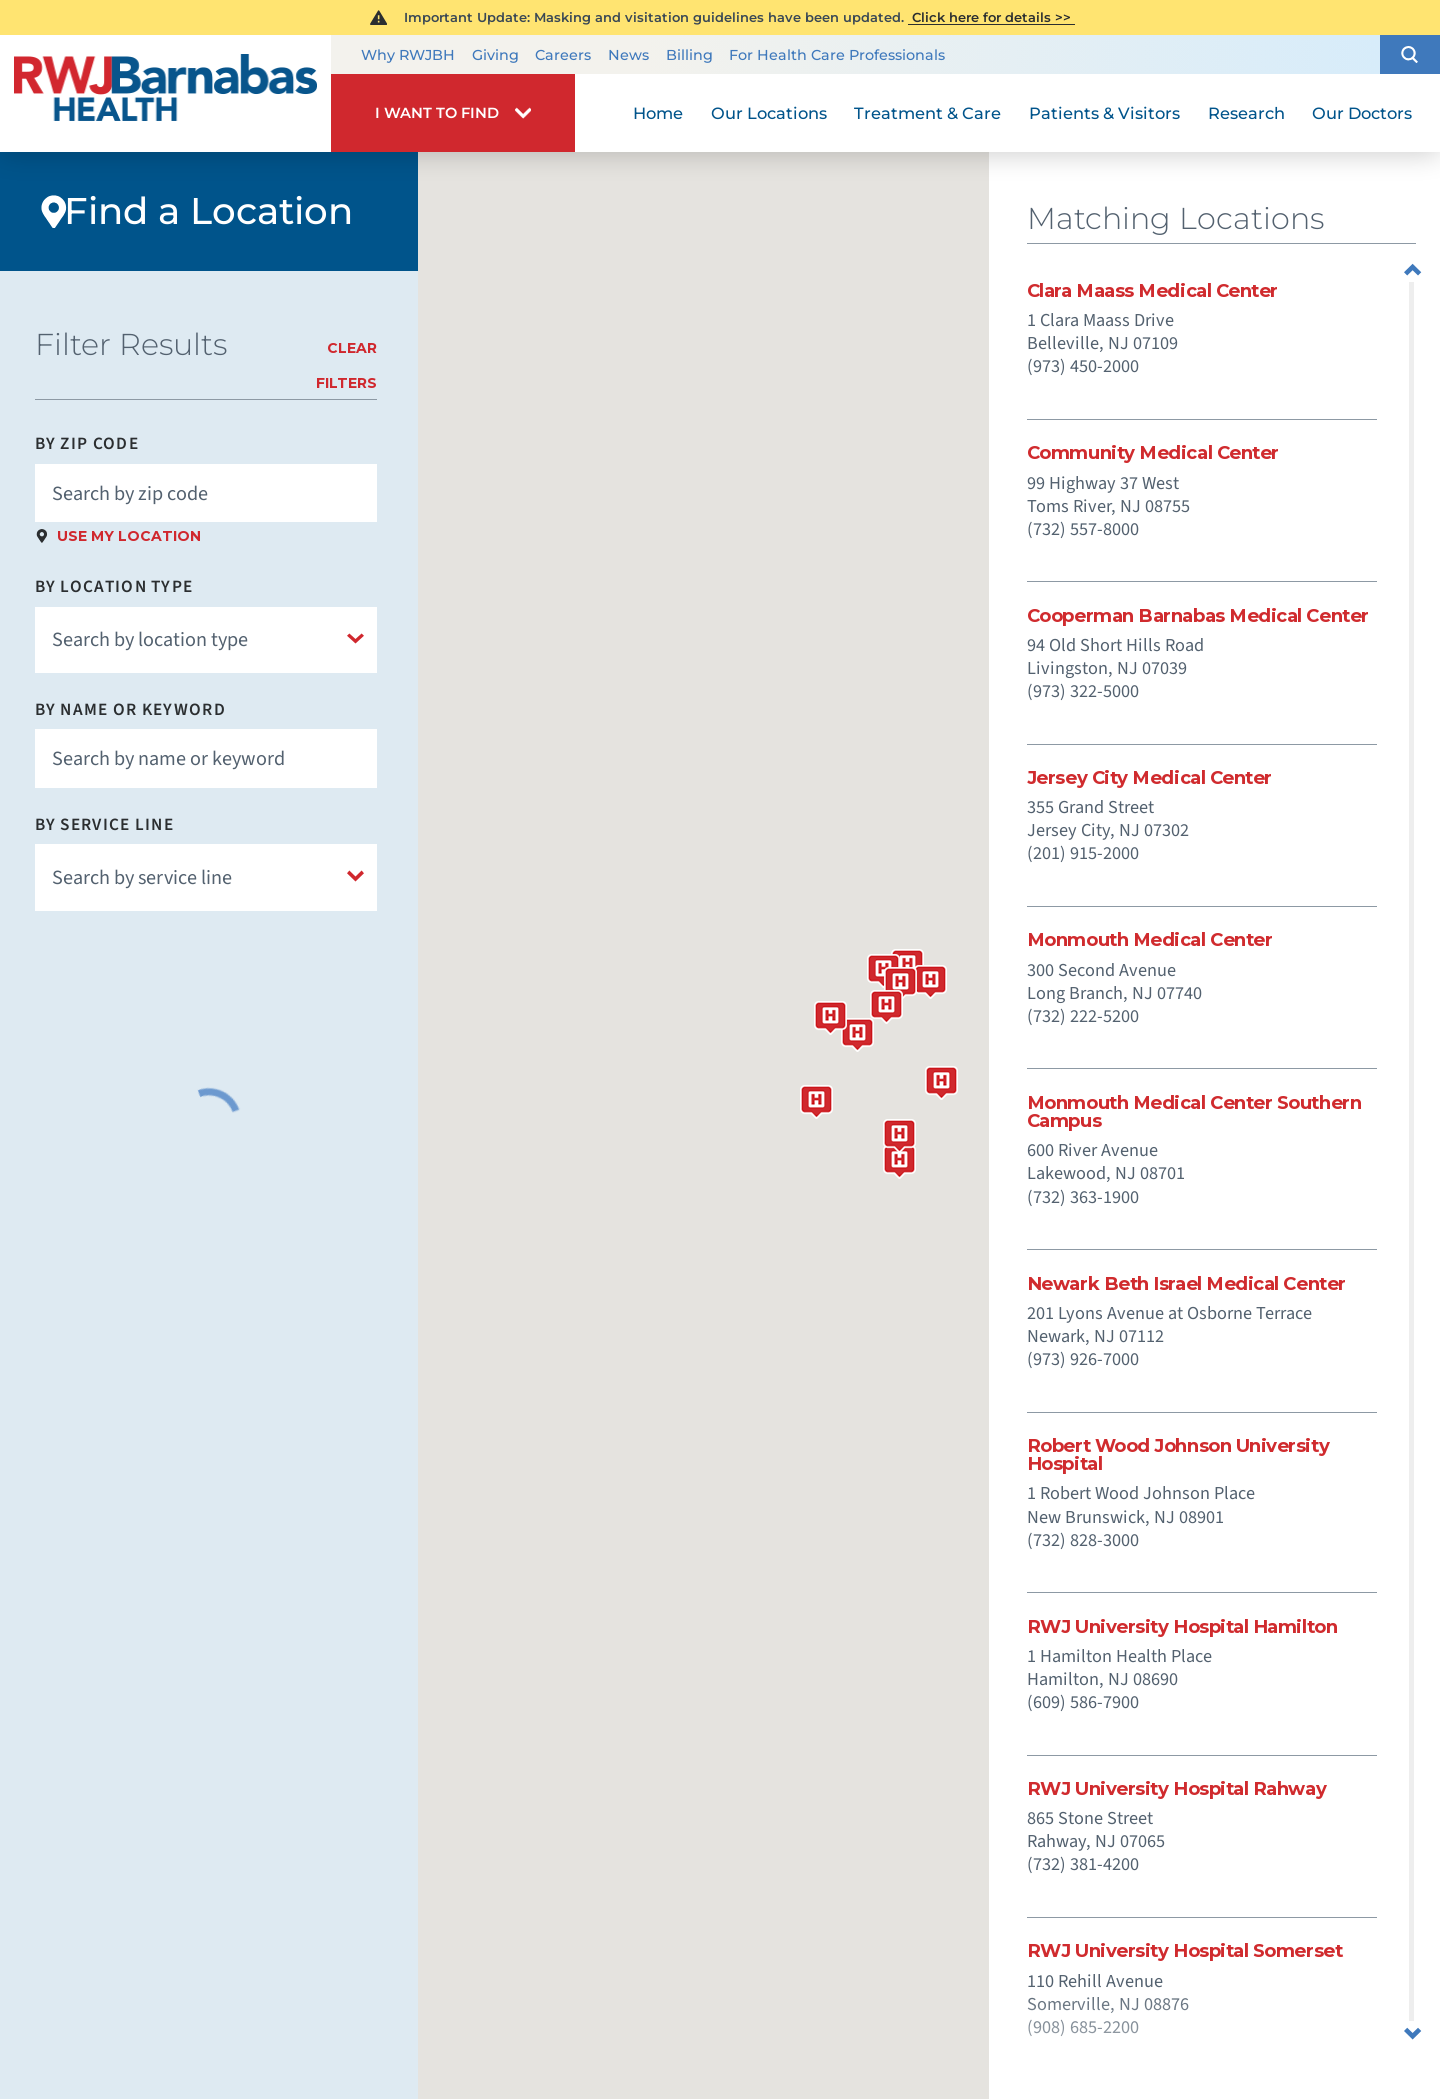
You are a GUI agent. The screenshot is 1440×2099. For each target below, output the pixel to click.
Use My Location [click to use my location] (129, 536)
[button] (1410, 55)
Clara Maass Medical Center (1152, 291)
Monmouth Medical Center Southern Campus (1194, 1112)
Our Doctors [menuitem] (1362, 113)
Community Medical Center (1153, 453)
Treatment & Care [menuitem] (927, 113)
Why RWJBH (408, 55)
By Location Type (114, 586)
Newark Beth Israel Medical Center (1186, 1284)
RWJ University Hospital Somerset (1184, 1951)
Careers (563, 55)
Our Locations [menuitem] (769, 113)
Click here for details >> (991, 17)
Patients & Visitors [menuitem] (1104, 113)
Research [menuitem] (1246, 113)
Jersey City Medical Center (1149, 778)
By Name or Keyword (130, 709)
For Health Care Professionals (837, 55)
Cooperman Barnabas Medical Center (1198, 616)
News (628, 55)
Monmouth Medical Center (1150, 940)
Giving (495, 55)
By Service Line (104, 824)
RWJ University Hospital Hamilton (1182, 1627)
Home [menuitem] (658, 113)
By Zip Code (87, 443)
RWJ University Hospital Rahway (1176, 1789)
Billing (689, 55)
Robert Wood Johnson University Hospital (1178, 1455)
